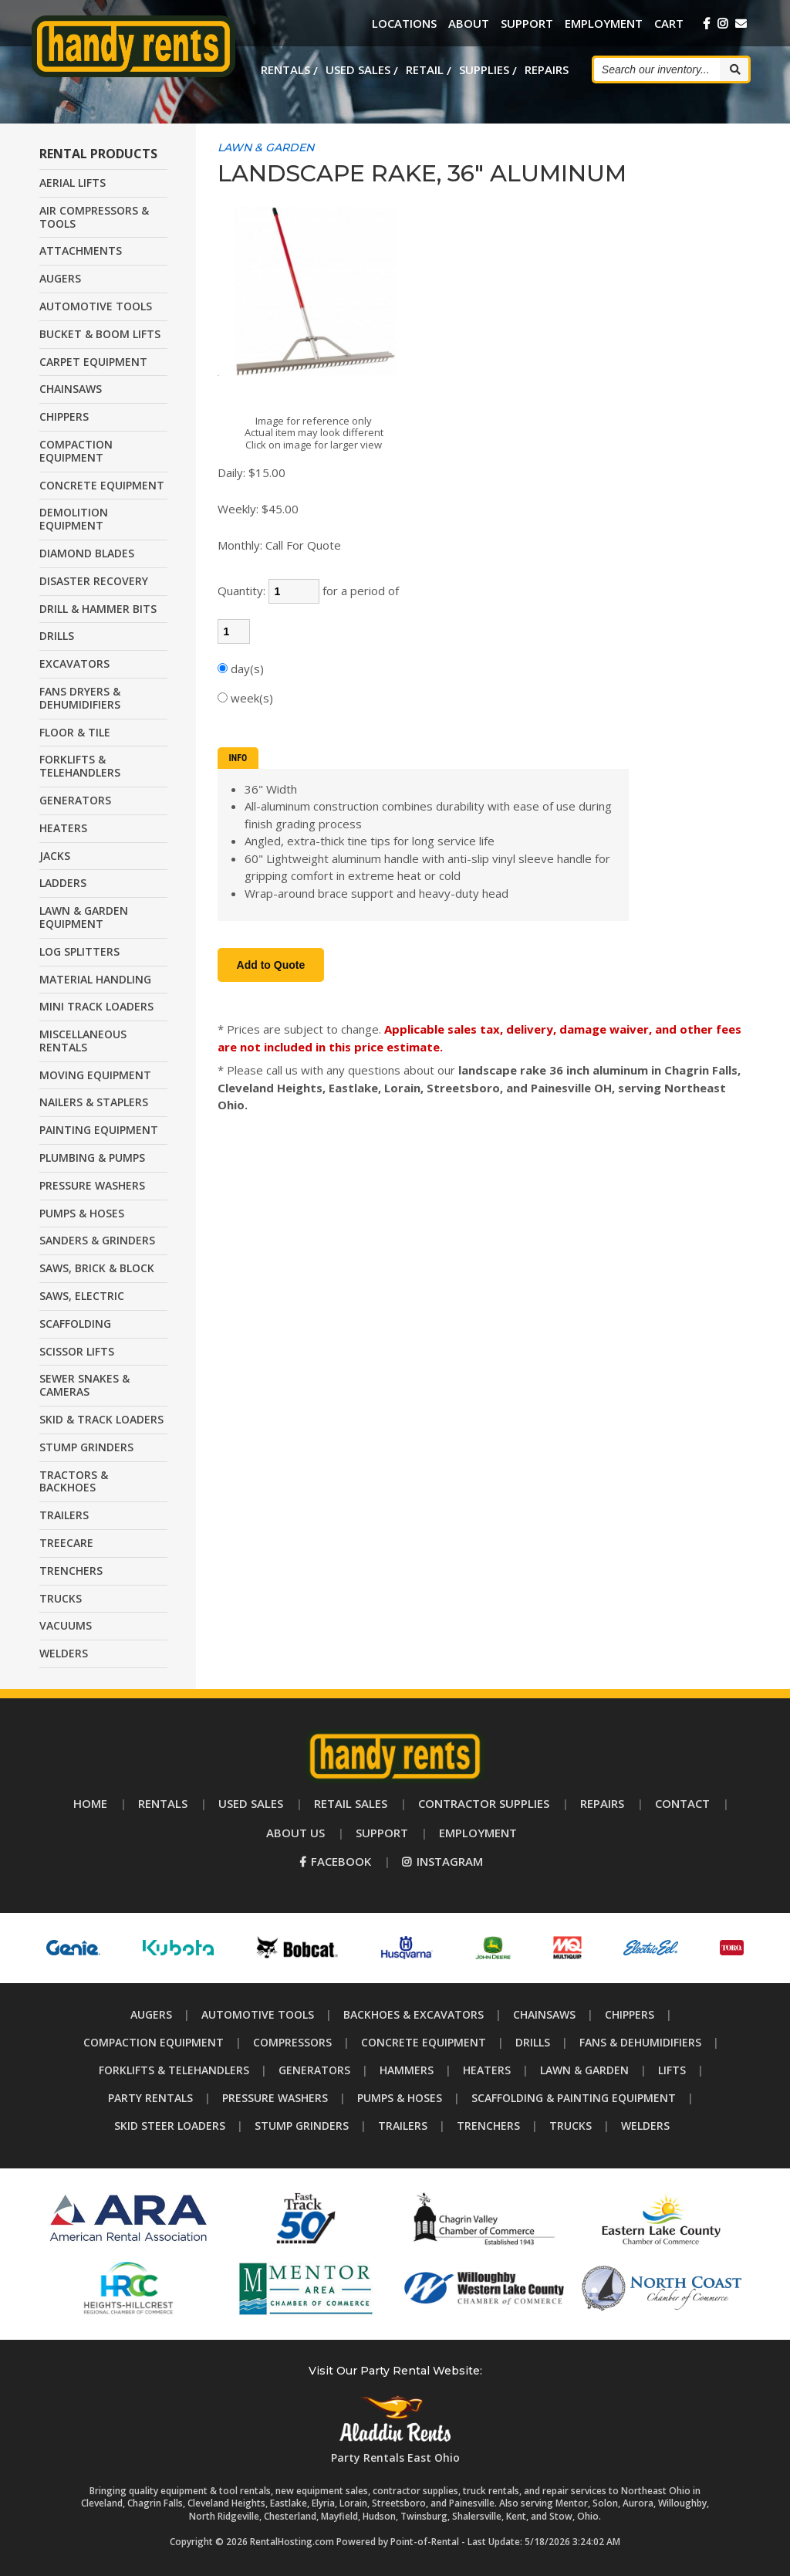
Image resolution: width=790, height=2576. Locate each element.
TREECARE (66, 1542)
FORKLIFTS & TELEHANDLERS (79, 766)
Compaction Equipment (153, 2042)
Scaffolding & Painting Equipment (573, 2097)
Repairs (547, 69)
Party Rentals (150, 2097)
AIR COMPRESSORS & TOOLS (94, 217)
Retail (425, 69)
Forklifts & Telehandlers (174, 2070)
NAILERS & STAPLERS (93, 1102)
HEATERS (63, 828)
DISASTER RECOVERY (93, 581)
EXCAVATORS (74, 663)
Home (90, 1803)
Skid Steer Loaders (169, 2125)
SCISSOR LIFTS (76, 1351)
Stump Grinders (302, 2125)
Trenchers (488, 2125)
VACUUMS (65, 1625)
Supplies (484, 69)
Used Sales (358, 69)
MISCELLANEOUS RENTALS (83, 1040)
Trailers (402, 2125)
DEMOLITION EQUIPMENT (73, 519)
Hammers (407, 2070)
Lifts (672, 2070)
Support (527, 23)
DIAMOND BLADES (86, 553)
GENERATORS (75, 800)
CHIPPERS (64, 416)
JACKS (54, 855)
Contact (682, 1803)
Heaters (487, 2070)
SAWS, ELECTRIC (81, 1295)
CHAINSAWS (70, 388)
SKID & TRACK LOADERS (101, 1419)
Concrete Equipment (423, 2042)
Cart (669, 23)
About (468, 23)
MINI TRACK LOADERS (96, 1006)
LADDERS (62, 882)
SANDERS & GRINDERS (97, 1240)
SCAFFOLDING (75, 1323)
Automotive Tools (257, 2014)
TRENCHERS (71, 1570)
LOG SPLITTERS (79, 951)
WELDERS (63, 1653)
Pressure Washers (275, 2097)
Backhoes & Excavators (413, 2014)
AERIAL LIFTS (72, 182)
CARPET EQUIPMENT (93, 361)
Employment (604, 23)
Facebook (335, 1861)
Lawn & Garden (584, 2070)
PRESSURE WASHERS (92, 1185)
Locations (404, 23)
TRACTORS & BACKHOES (73, 1481)
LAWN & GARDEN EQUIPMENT (83, 917)
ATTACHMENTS (80, 250)
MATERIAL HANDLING (95, 979)
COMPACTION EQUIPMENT (76, 451)
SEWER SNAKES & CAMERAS (84, 1385)
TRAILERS (64, 1515)
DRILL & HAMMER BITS (98, 608)
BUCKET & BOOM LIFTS (99, 334)
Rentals (285, 69)
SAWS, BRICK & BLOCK (96, 1268)
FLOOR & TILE (74, 732)
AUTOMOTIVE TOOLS (95, 306)
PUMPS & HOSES (81, 1213)
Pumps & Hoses (399, 2097)
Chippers (629, 2014)
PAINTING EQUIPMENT (98, 1129)
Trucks (570, 2125)
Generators (314, 2070)
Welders (645, 2125)
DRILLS (56, 635)
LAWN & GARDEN (266, 147)
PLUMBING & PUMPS (92, 1157)
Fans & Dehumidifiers (640, 2042)
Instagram (442, 1861)
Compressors (292, 2042)
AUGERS (60, 278)
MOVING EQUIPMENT (95, 1075)
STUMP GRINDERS (86, 1447)
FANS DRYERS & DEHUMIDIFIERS (79, 698)
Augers (151, 2014)
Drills (532, 2042)
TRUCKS (60, 1598)
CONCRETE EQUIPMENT (101, 485)
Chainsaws (544, 2014)
